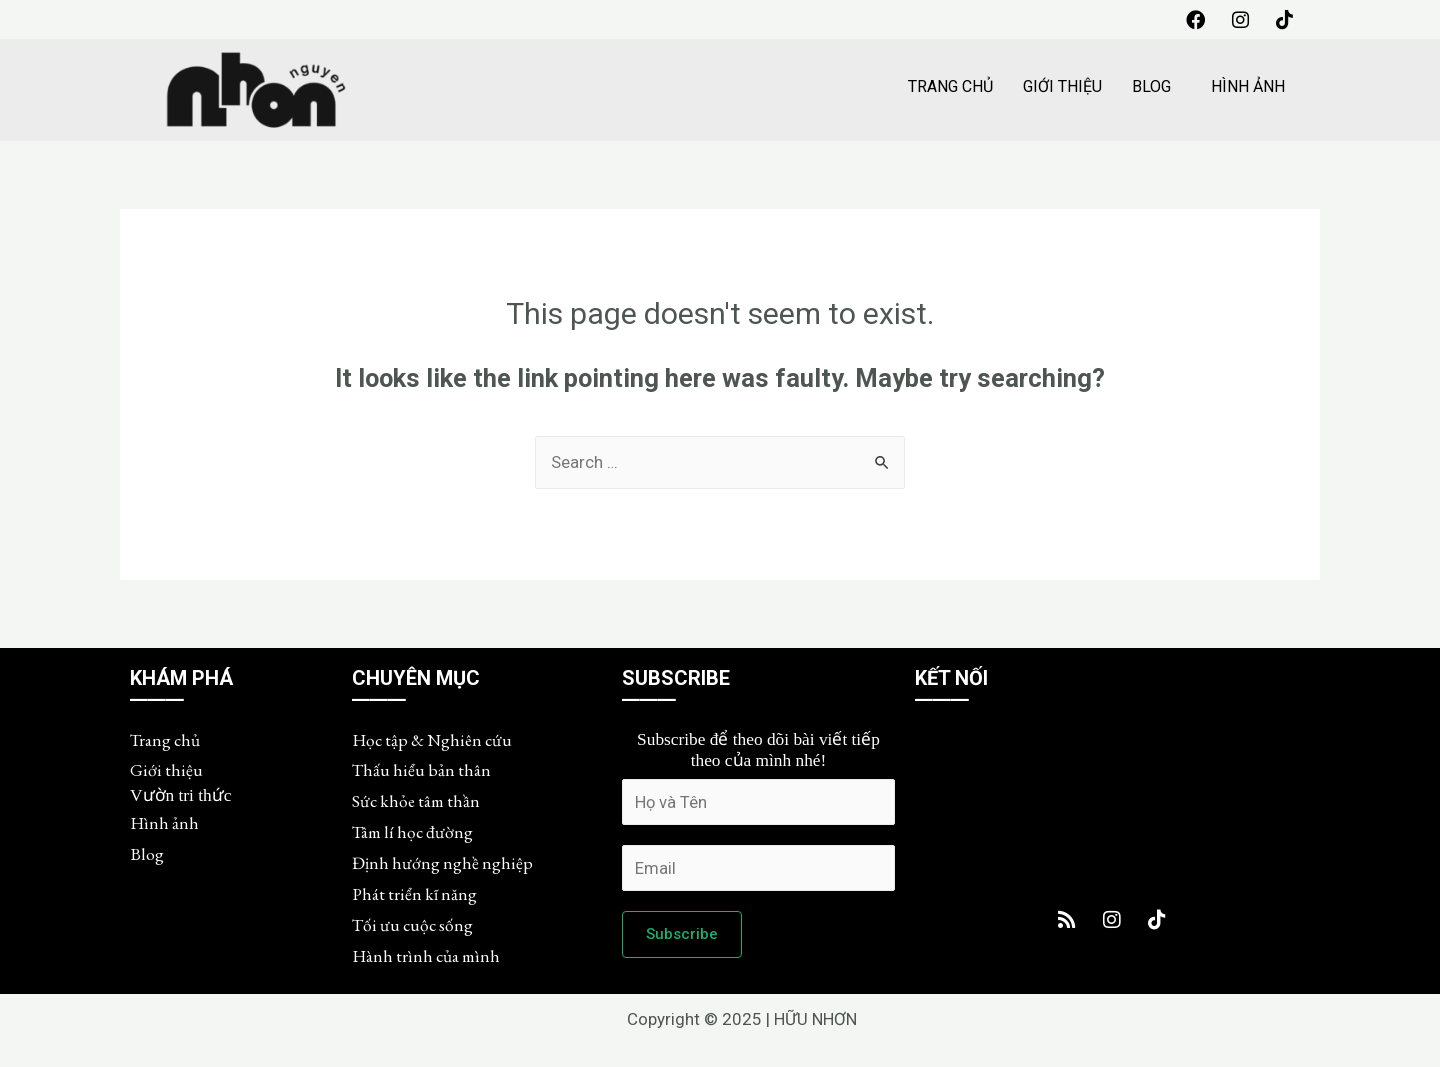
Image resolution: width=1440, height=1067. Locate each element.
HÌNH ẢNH (1248, 87)
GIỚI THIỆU (1062, 87)
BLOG (1151, 87)
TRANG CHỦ (950, 87)
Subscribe (682, 939)
